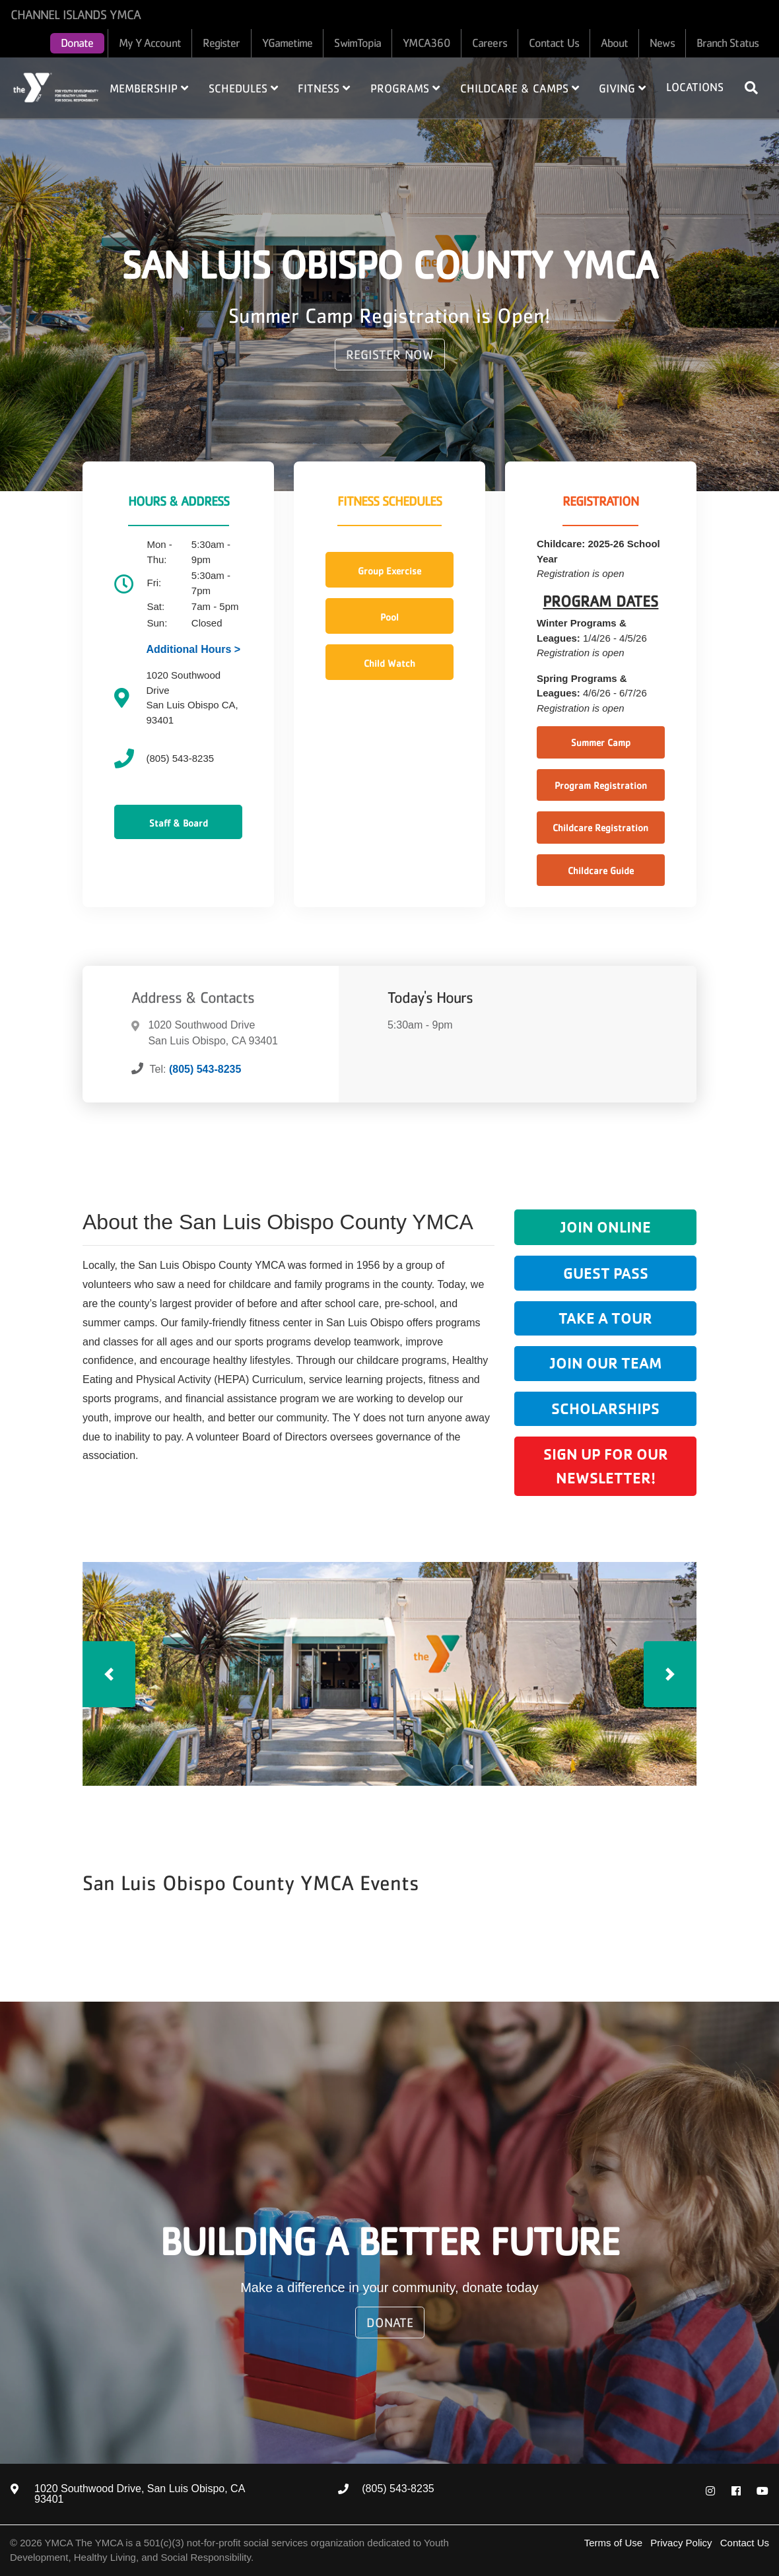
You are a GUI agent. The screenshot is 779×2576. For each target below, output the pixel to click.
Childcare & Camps (519, 88)
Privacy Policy (681, 2542)
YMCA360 (426, 43)
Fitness (324, 88)
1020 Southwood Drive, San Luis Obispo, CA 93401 (139, 2494)
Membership (149, 88)
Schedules (243, 88)
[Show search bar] (756, 87)
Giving (622, 88)
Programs (405, 88)
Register (221, 43)
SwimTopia (357, 43)
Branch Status (727, 43)
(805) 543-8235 (205, 1069)
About (614, 43)
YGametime (287, 43)
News (662, 43)
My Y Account (150, 43)
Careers (489, 43)
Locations (695, 87)
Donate (77, 43)
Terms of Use (613, 2542)
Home (56, 87)
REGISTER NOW (390, 354)
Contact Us (554, 43)
